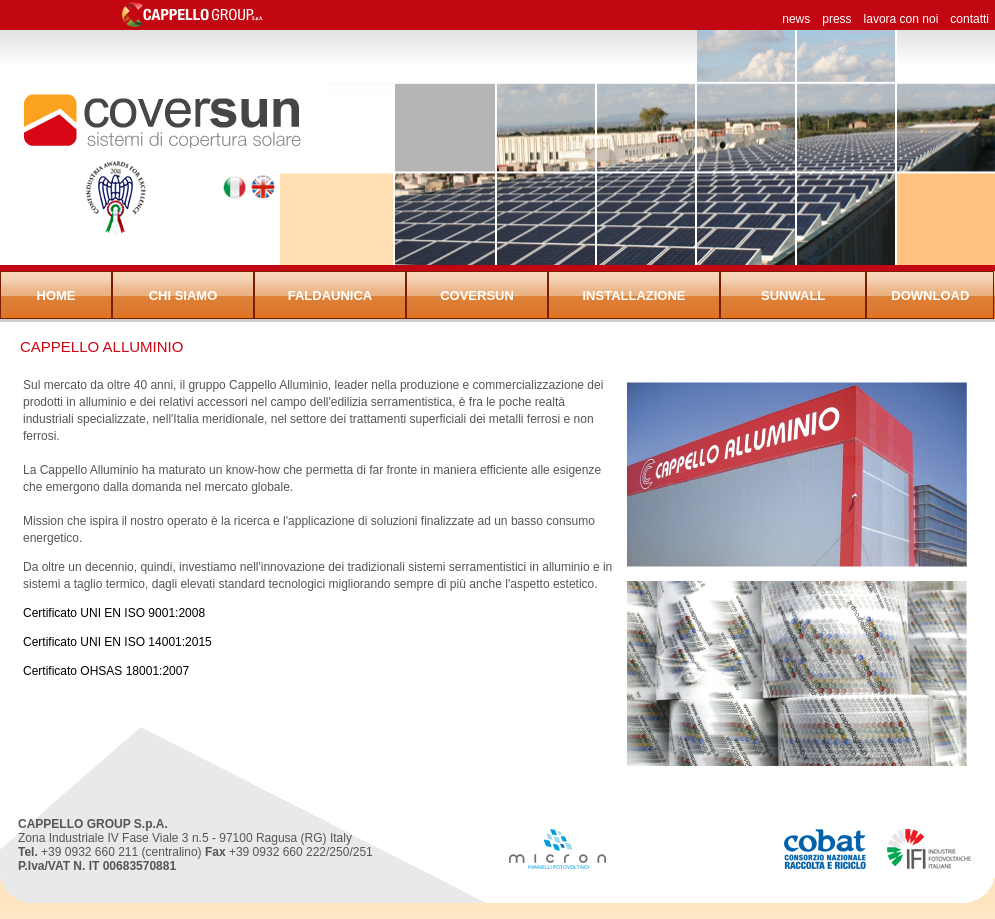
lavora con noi (901, 19)
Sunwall (793, 295)
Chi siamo (183, 295)
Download (930, 295)
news (796, 19)
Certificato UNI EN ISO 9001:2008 (114, 613)
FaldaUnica (330, 295)
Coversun (477, 295)
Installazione (633, 295)
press (836, 19)
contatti (969, 19)
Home (56, 295)
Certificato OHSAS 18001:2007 (106, 671)
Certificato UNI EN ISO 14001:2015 (117, 642)
